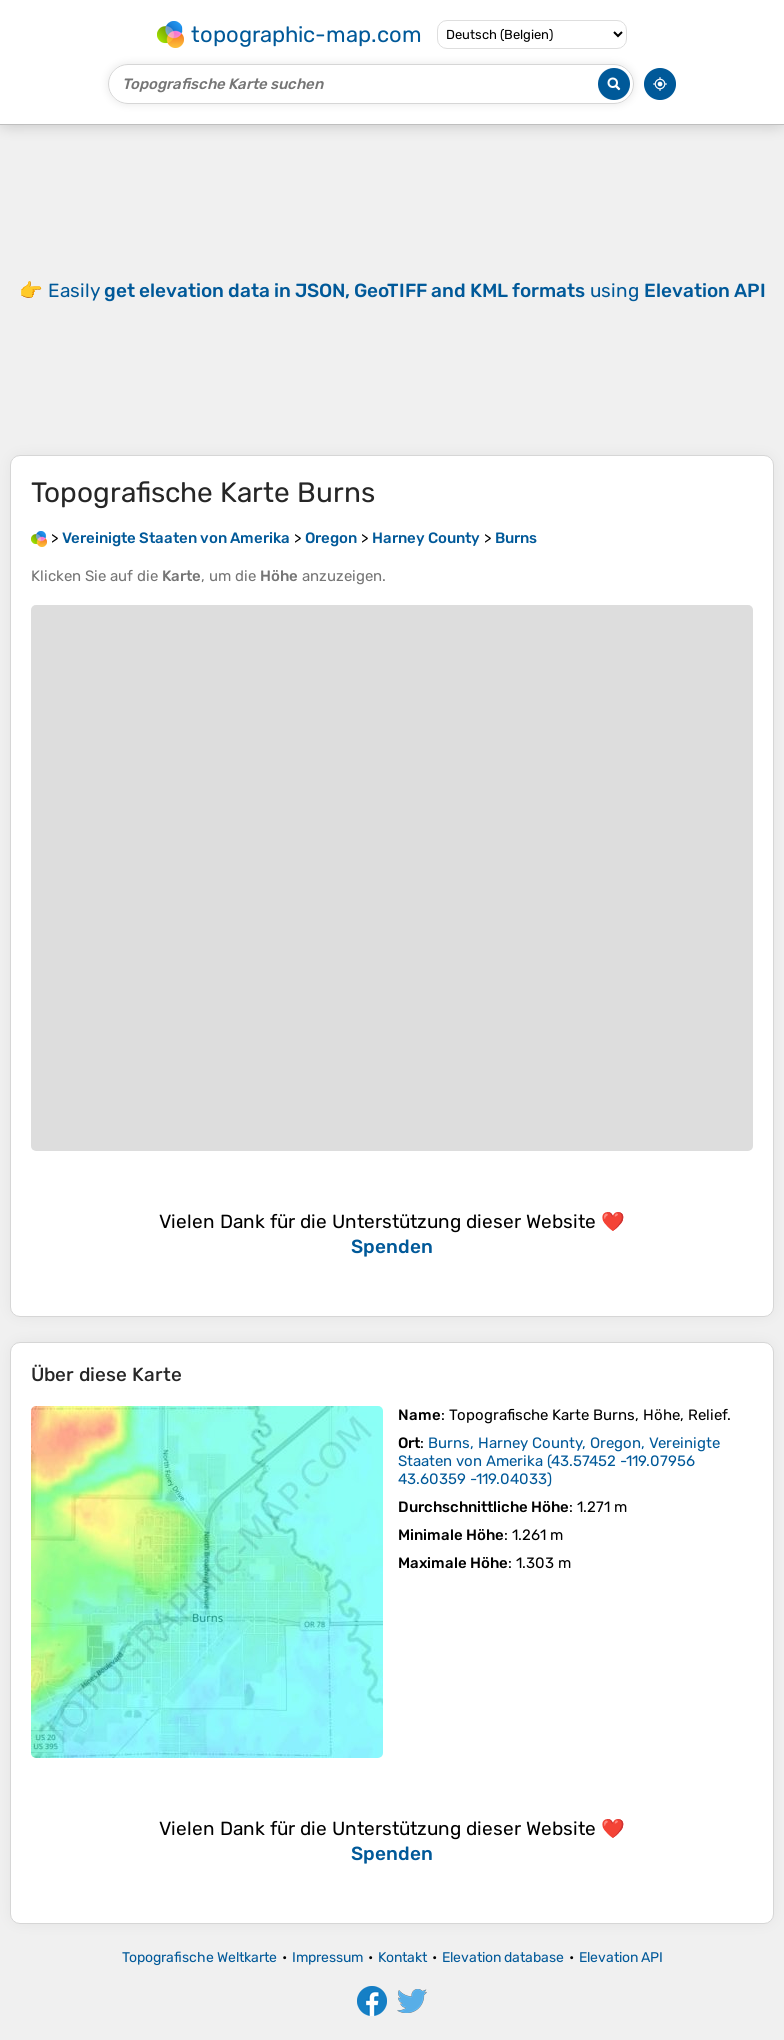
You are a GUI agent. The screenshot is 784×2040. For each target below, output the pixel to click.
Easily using (407, 290)
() (559, 1461)
